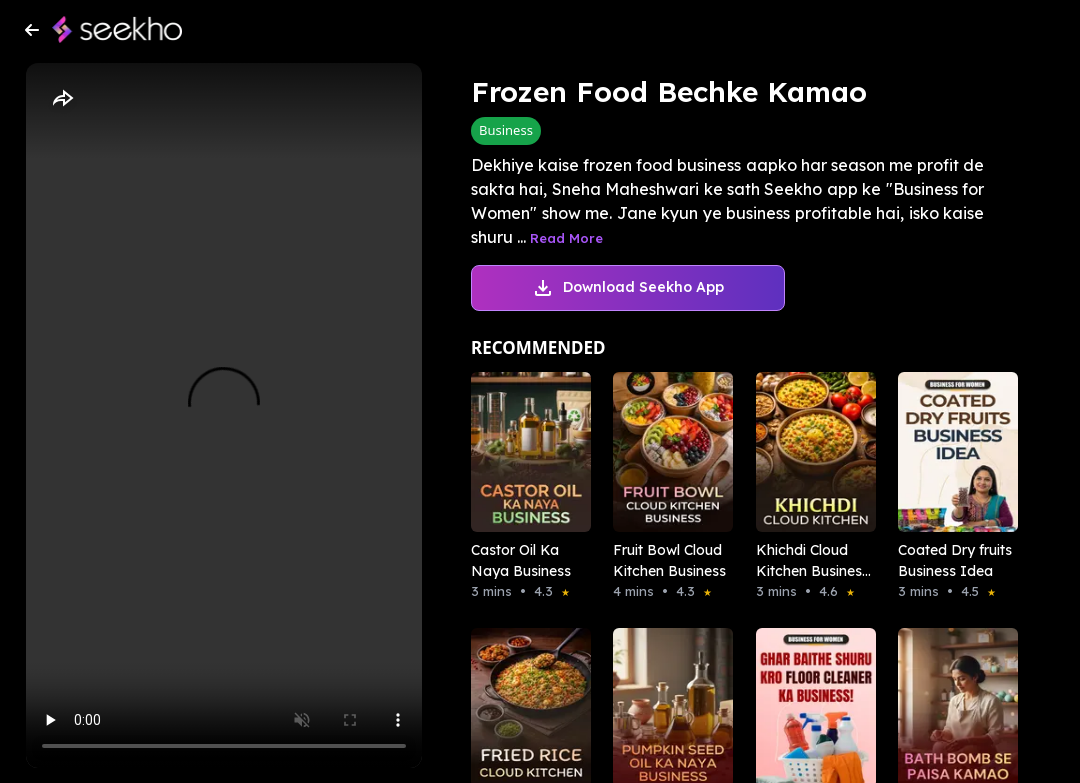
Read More (566, 238)
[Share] (62, 99)
